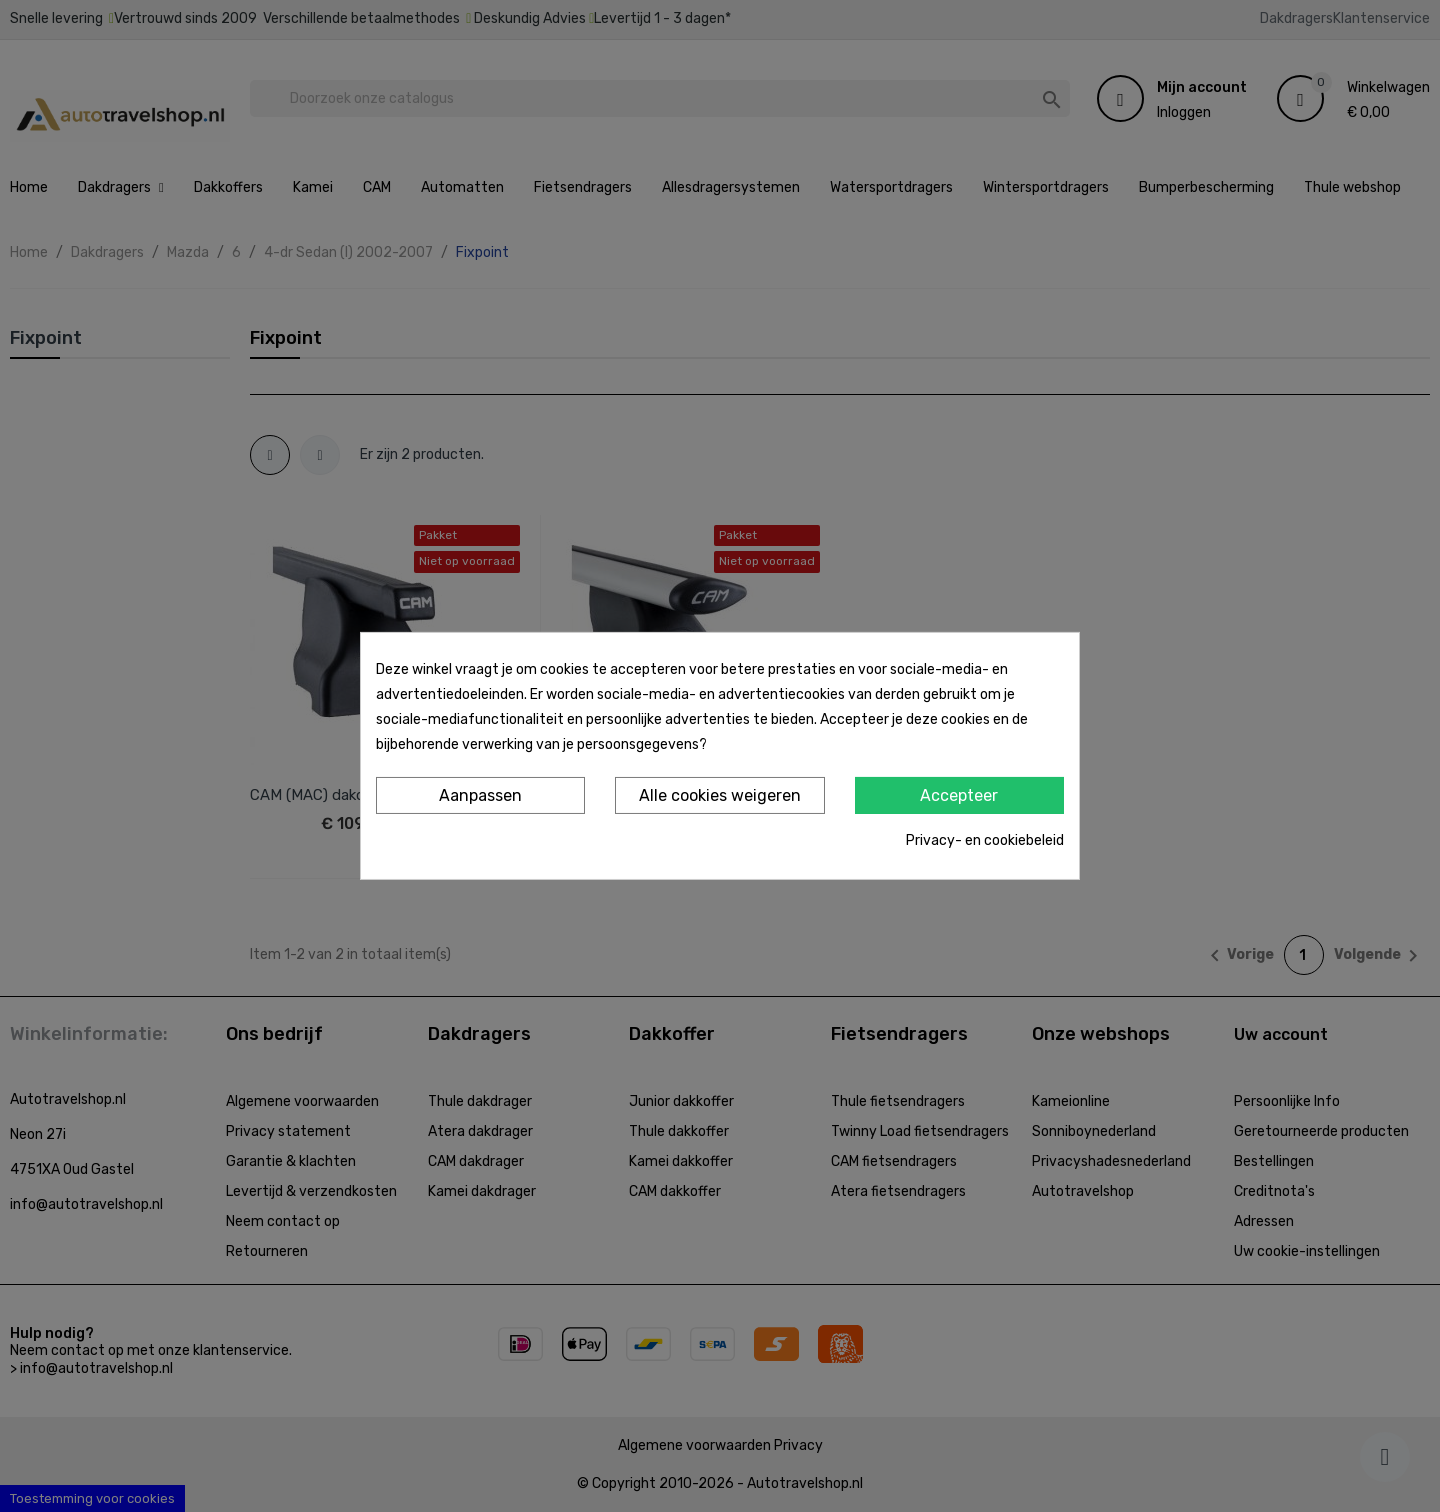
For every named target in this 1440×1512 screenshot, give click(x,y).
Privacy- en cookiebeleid (985, 840)
